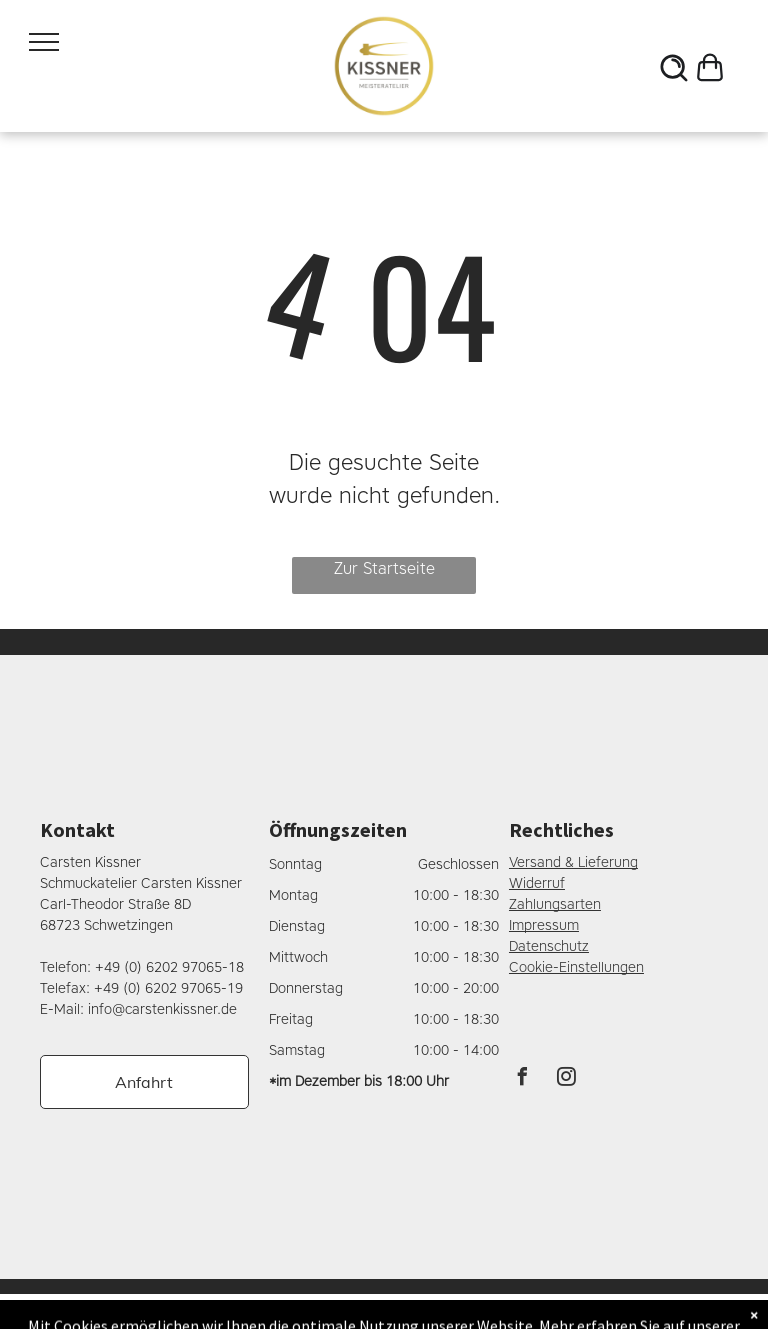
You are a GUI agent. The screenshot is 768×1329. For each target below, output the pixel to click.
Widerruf (537, 883)
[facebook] (523, 1079)
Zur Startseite (384, 568)
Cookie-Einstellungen (576, 967)
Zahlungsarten (555, 904)
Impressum (544, 925)
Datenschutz (549, 946)
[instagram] (567, 1079)
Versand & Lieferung (573, 862)
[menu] (44, 42)
